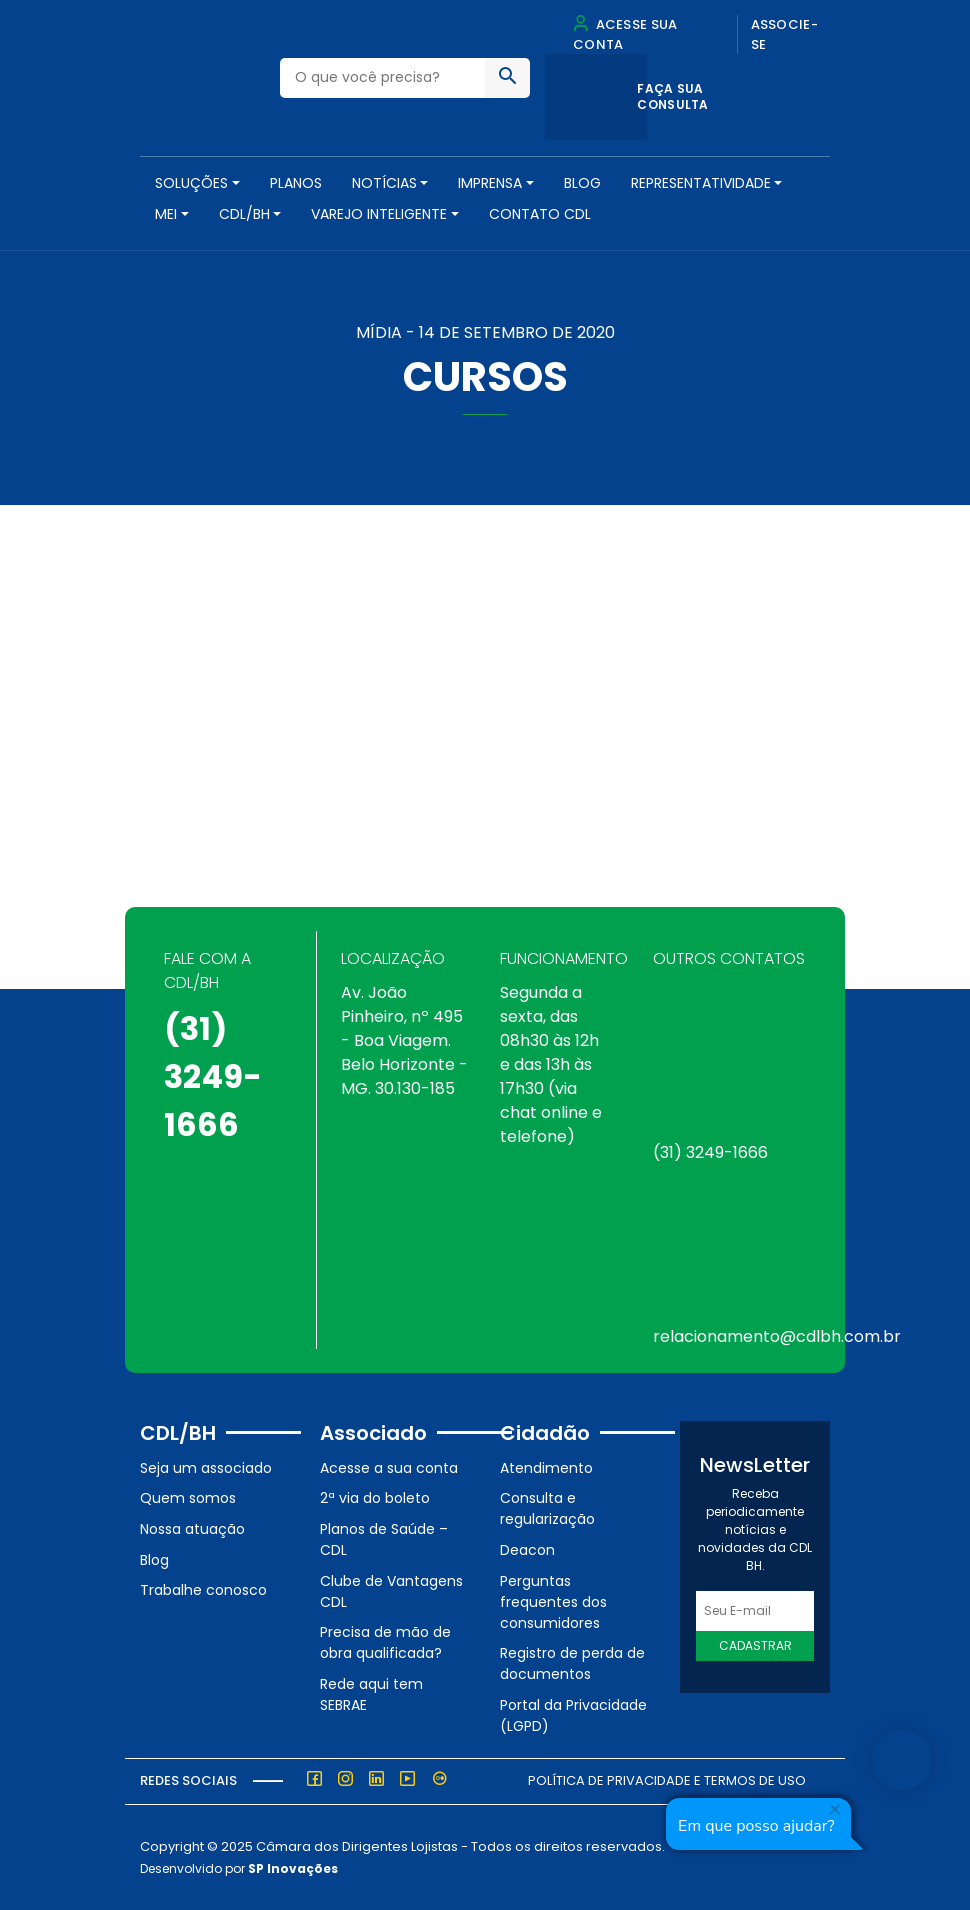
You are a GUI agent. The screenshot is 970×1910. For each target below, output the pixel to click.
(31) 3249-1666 (213, 1076)
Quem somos (188, 1498)
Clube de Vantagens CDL (391, 1591)
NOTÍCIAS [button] (384, 183)
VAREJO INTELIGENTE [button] (379, 214)
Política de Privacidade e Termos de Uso (667, 1780)
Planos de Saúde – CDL (384, 1539)
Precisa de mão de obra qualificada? (385, 1642)
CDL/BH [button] (244, 214)
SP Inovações (293, 1868)
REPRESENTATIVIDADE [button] (701, 183)
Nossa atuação (192, 1529)
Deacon (527, 1550)
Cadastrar (755, 1645)
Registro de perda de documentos (572, 1663)
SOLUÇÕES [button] (191, 183)
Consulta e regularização (547, 1508)
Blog (582, 183)
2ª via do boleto (375, 1498)
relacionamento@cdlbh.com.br (777, 1336)
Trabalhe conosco (203, 1590)
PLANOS (296, 183)
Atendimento (546, 1468)
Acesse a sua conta (389, 1468)
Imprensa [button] (490, 183)
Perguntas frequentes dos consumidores (553, 1602)
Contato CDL (540, 214)
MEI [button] (166, 214)
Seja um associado (206, 1468)
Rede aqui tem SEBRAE (371, 1694)
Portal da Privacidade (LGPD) (573, 1715)
